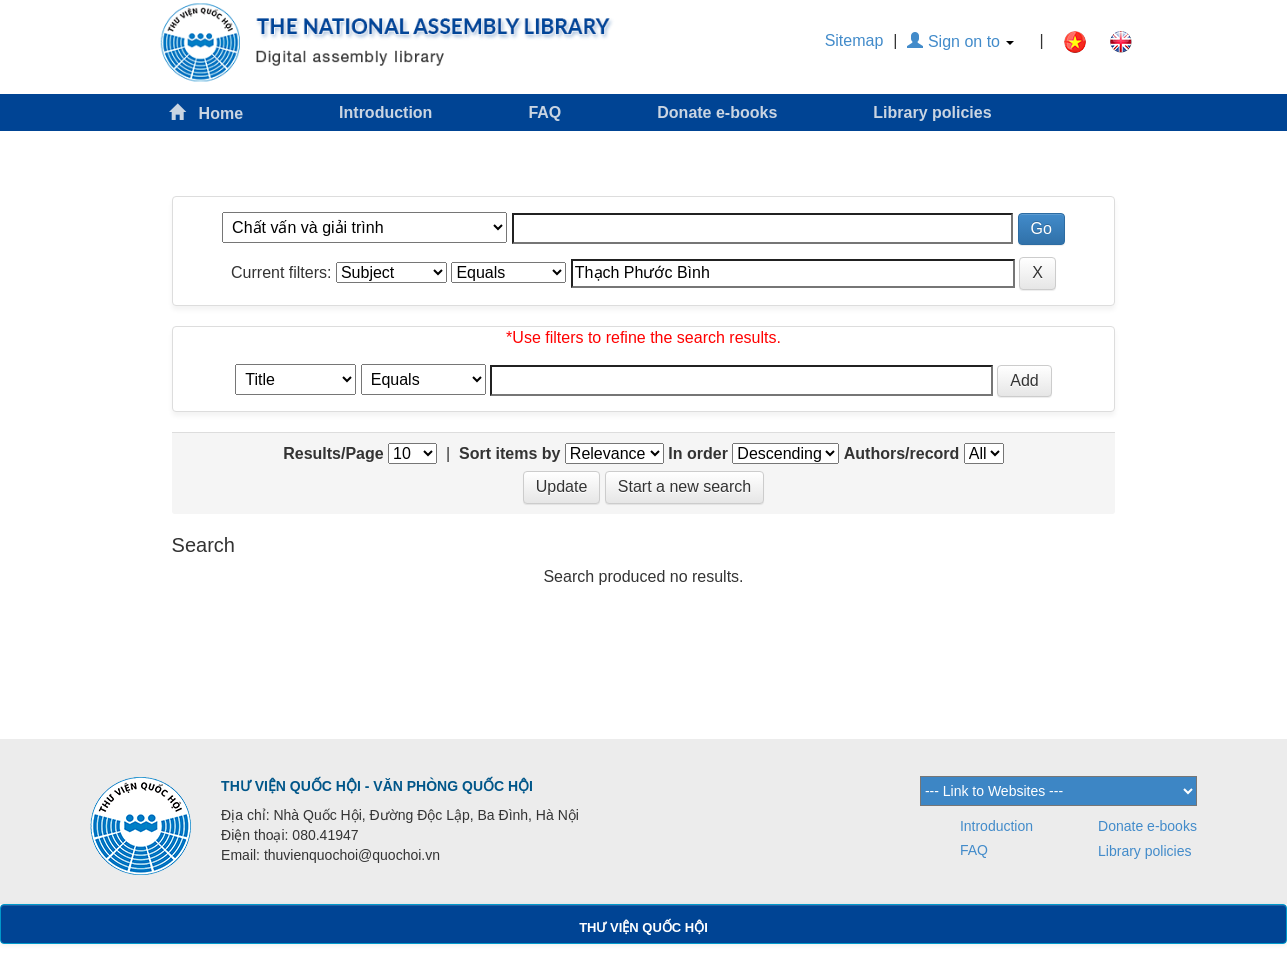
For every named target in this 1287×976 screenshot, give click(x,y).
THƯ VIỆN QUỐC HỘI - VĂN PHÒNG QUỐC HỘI (377, 786)
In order (698, 453)
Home (206, 112)
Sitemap (854, 40)
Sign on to (960, 41)
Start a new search (684, 486)
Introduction (385, 112)
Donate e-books (717, 112)
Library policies (932, 112)
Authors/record (902, 453)
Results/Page (333, 453)
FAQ (544, 112)
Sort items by (509, 453)
